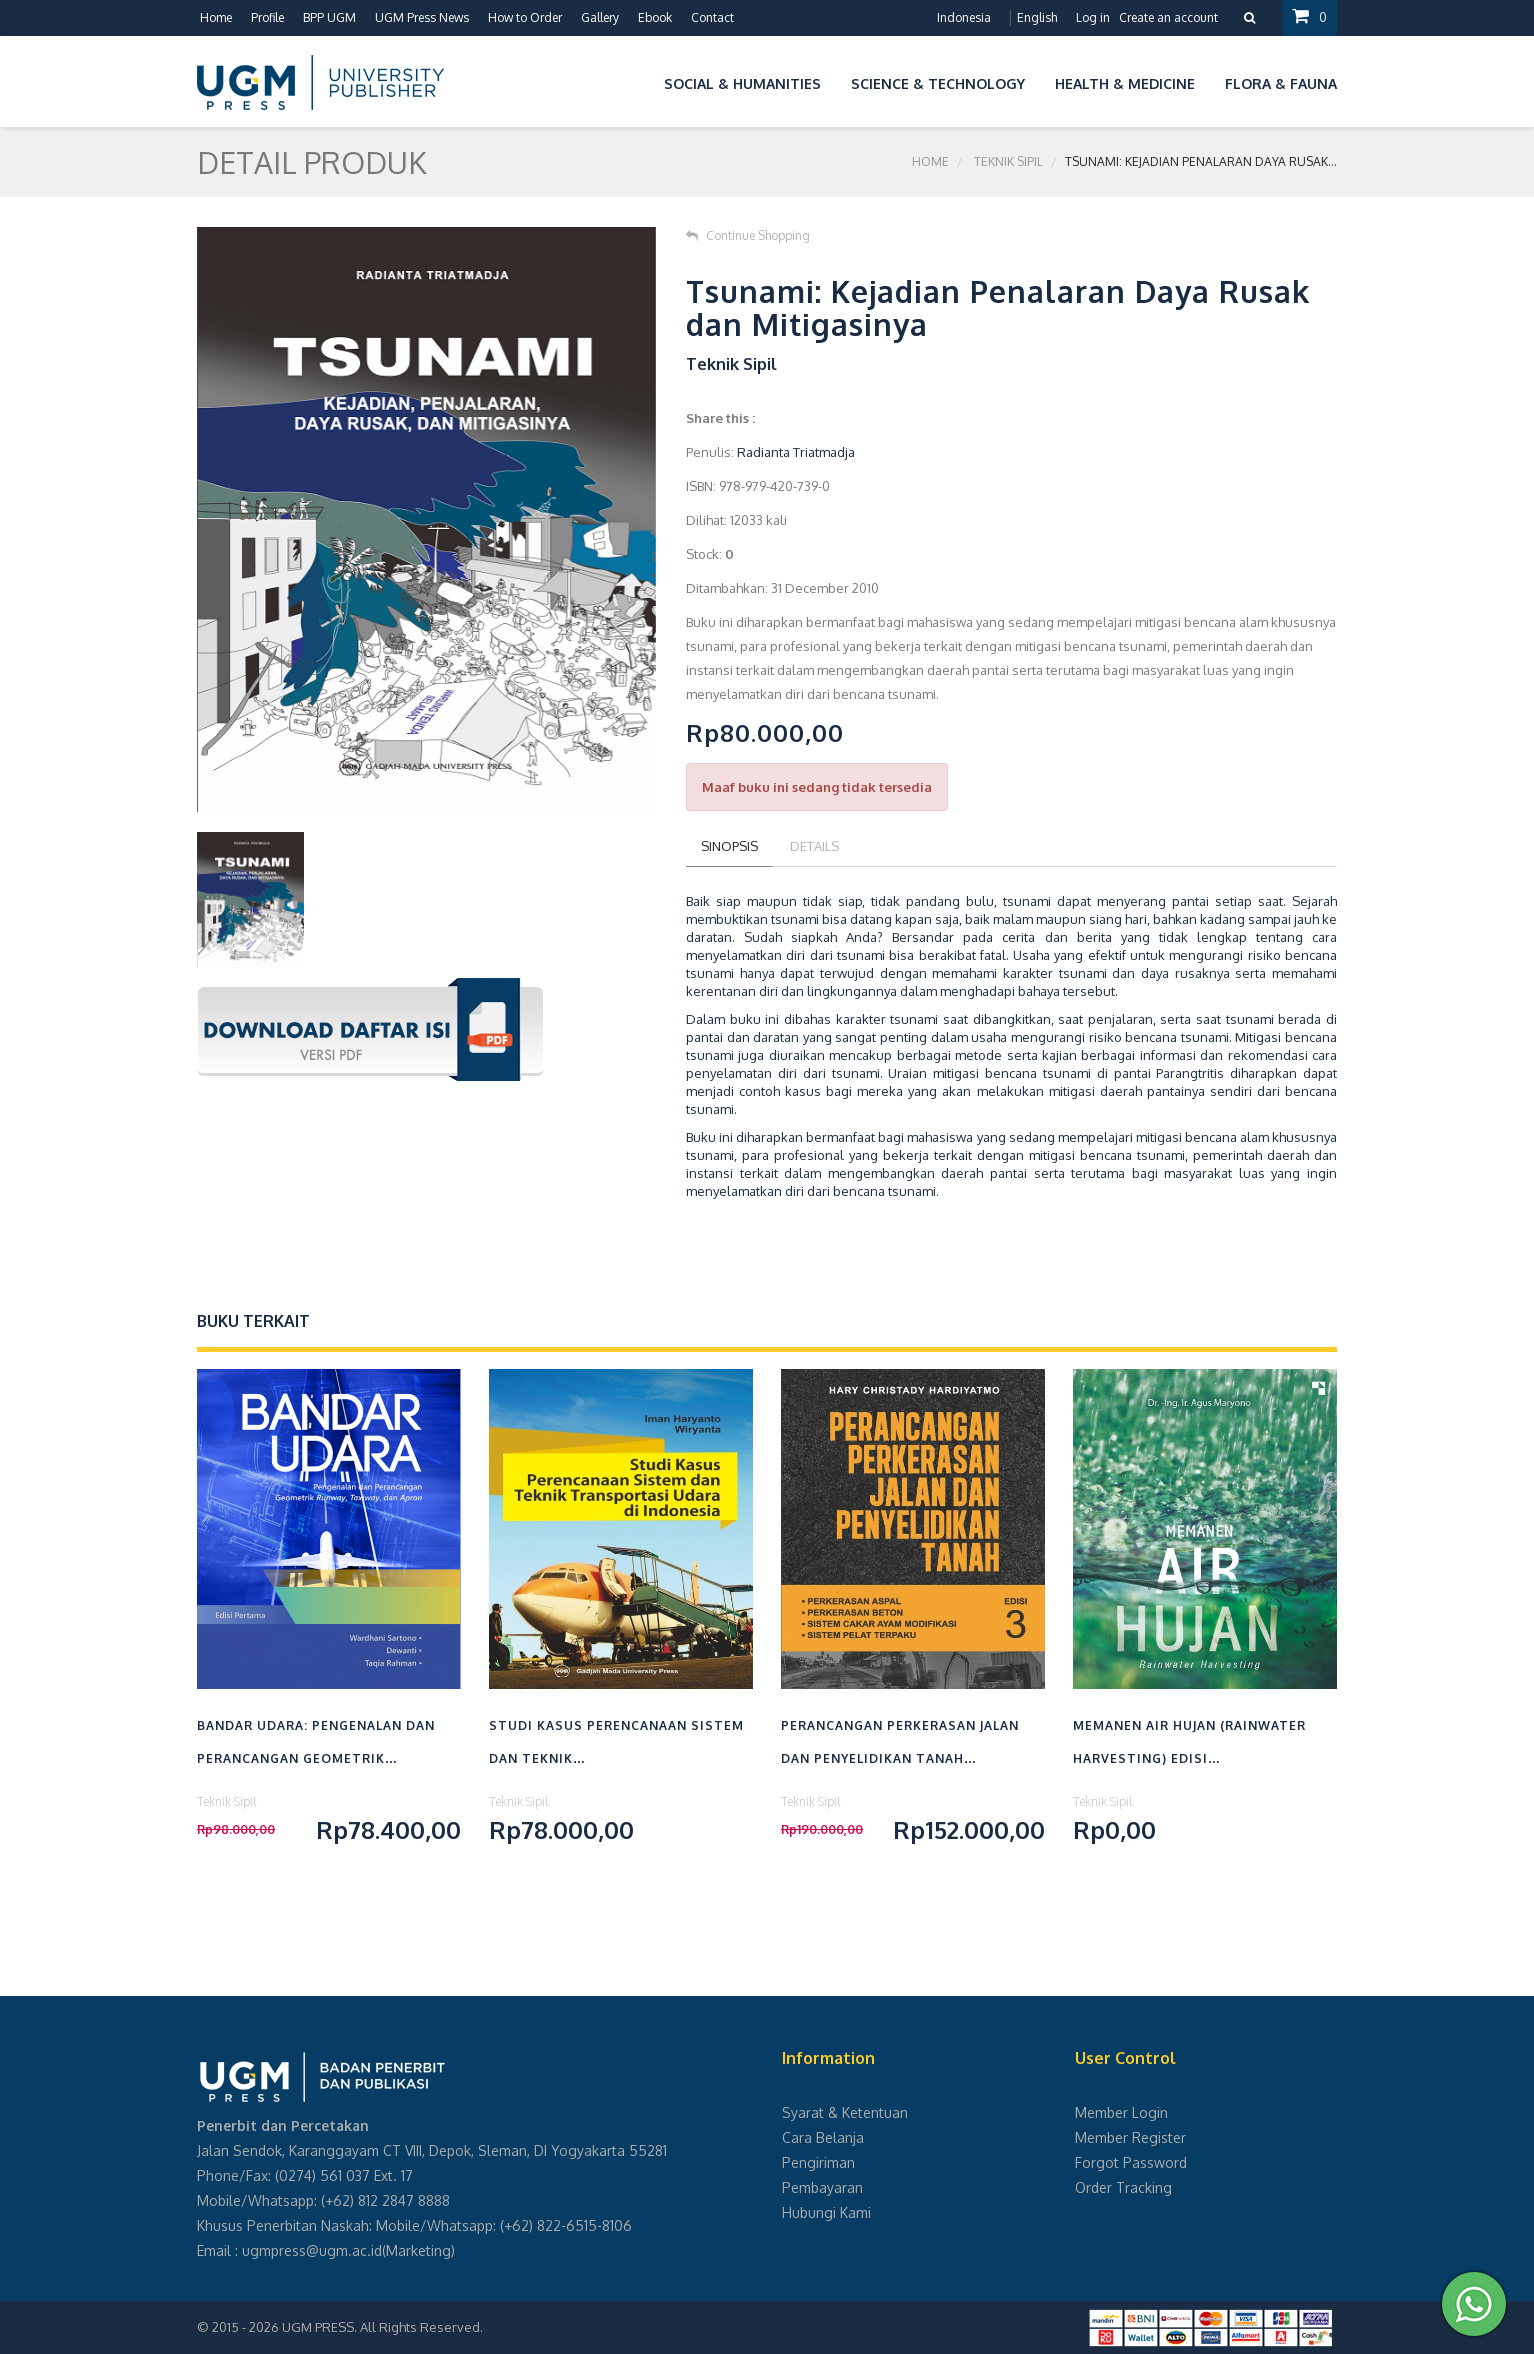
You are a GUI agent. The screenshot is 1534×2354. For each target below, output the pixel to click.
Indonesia (964, 17)
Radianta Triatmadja (796, 452)
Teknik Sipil (1008, 161)
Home (216, 17)
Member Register (1130, 2137)
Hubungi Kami (826, 2212)
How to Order (525, 17)
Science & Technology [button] (938, 83)
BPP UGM (329, 17)
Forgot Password (1131, 2162)
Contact (712, 17)
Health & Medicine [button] (1125, 83)
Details (814, 846)
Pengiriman (818, 2162)
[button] (634, 80)
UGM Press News (422, 17)
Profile (267, 17)
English (1037, 17)
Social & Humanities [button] (742, 83)
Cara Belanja (823, 2137)
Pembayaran (822, 2187)
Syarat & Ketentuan (845, 2112)
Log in (1093, 17)
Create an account (1168, 17)
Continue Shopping (748, 235)
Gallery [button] (600, 17)
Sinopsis (729, 846)
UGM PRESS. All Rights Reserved (381, 2327)
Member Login (1121, 2112)
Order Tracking (1123, 2187)
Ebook (655, 17)
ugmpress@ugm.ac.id (312, 2250)
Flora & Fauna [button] (1281, 83)
